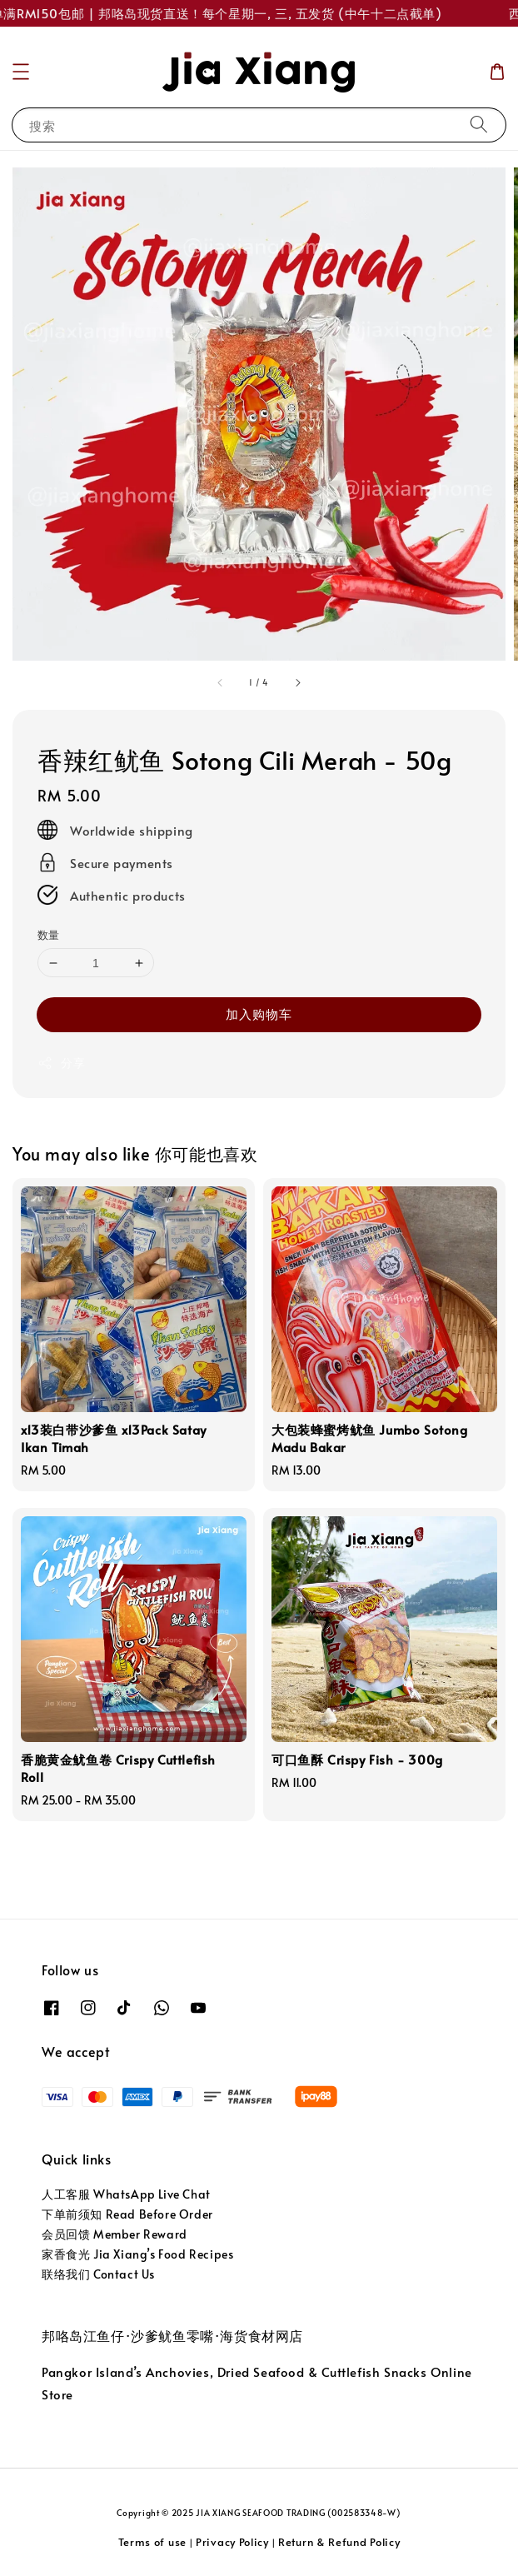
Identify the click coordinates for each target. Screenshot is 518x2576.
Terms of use (152, 2541)
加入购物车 (259, 1013)
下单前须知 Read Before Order (127, 2214)
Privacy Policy (232, 2541)
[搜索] (479, 124)
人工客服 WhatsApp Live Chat (126, 2194)
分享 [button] (61, 1063)
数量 (48, 934)
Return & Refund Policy (339, 2541)
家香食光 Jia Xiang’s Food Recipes (137, 2254)
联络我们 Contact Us (98, 2274)
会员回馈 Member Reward (114, 2234)
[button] (20, 71)
